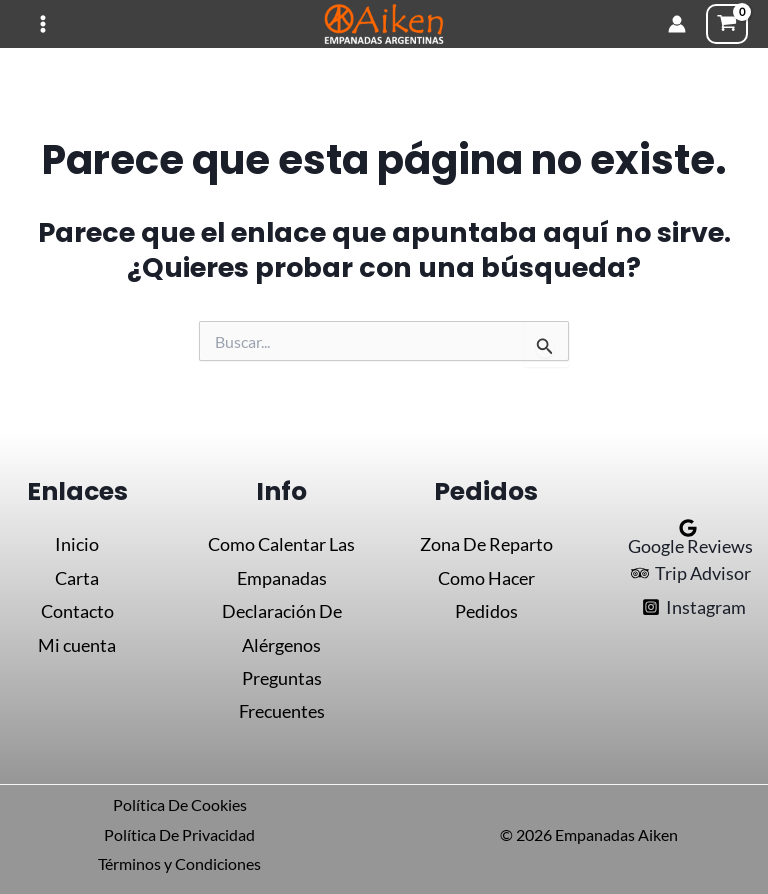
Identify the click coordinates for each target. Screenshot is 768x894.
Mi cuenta (77, 645)
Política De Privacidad (179, 834)
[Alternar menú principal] (42, 24)
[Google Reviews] (688, 537)
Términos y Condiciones (179, 863)
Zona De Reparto (486, 544)
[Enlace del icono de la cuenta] (677, 24)
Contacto (77, 611)
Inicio (77, 544)
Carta (77, 578)
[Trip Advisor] (691, 573)
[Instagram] (694, 607)
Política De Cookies (180, 804)
